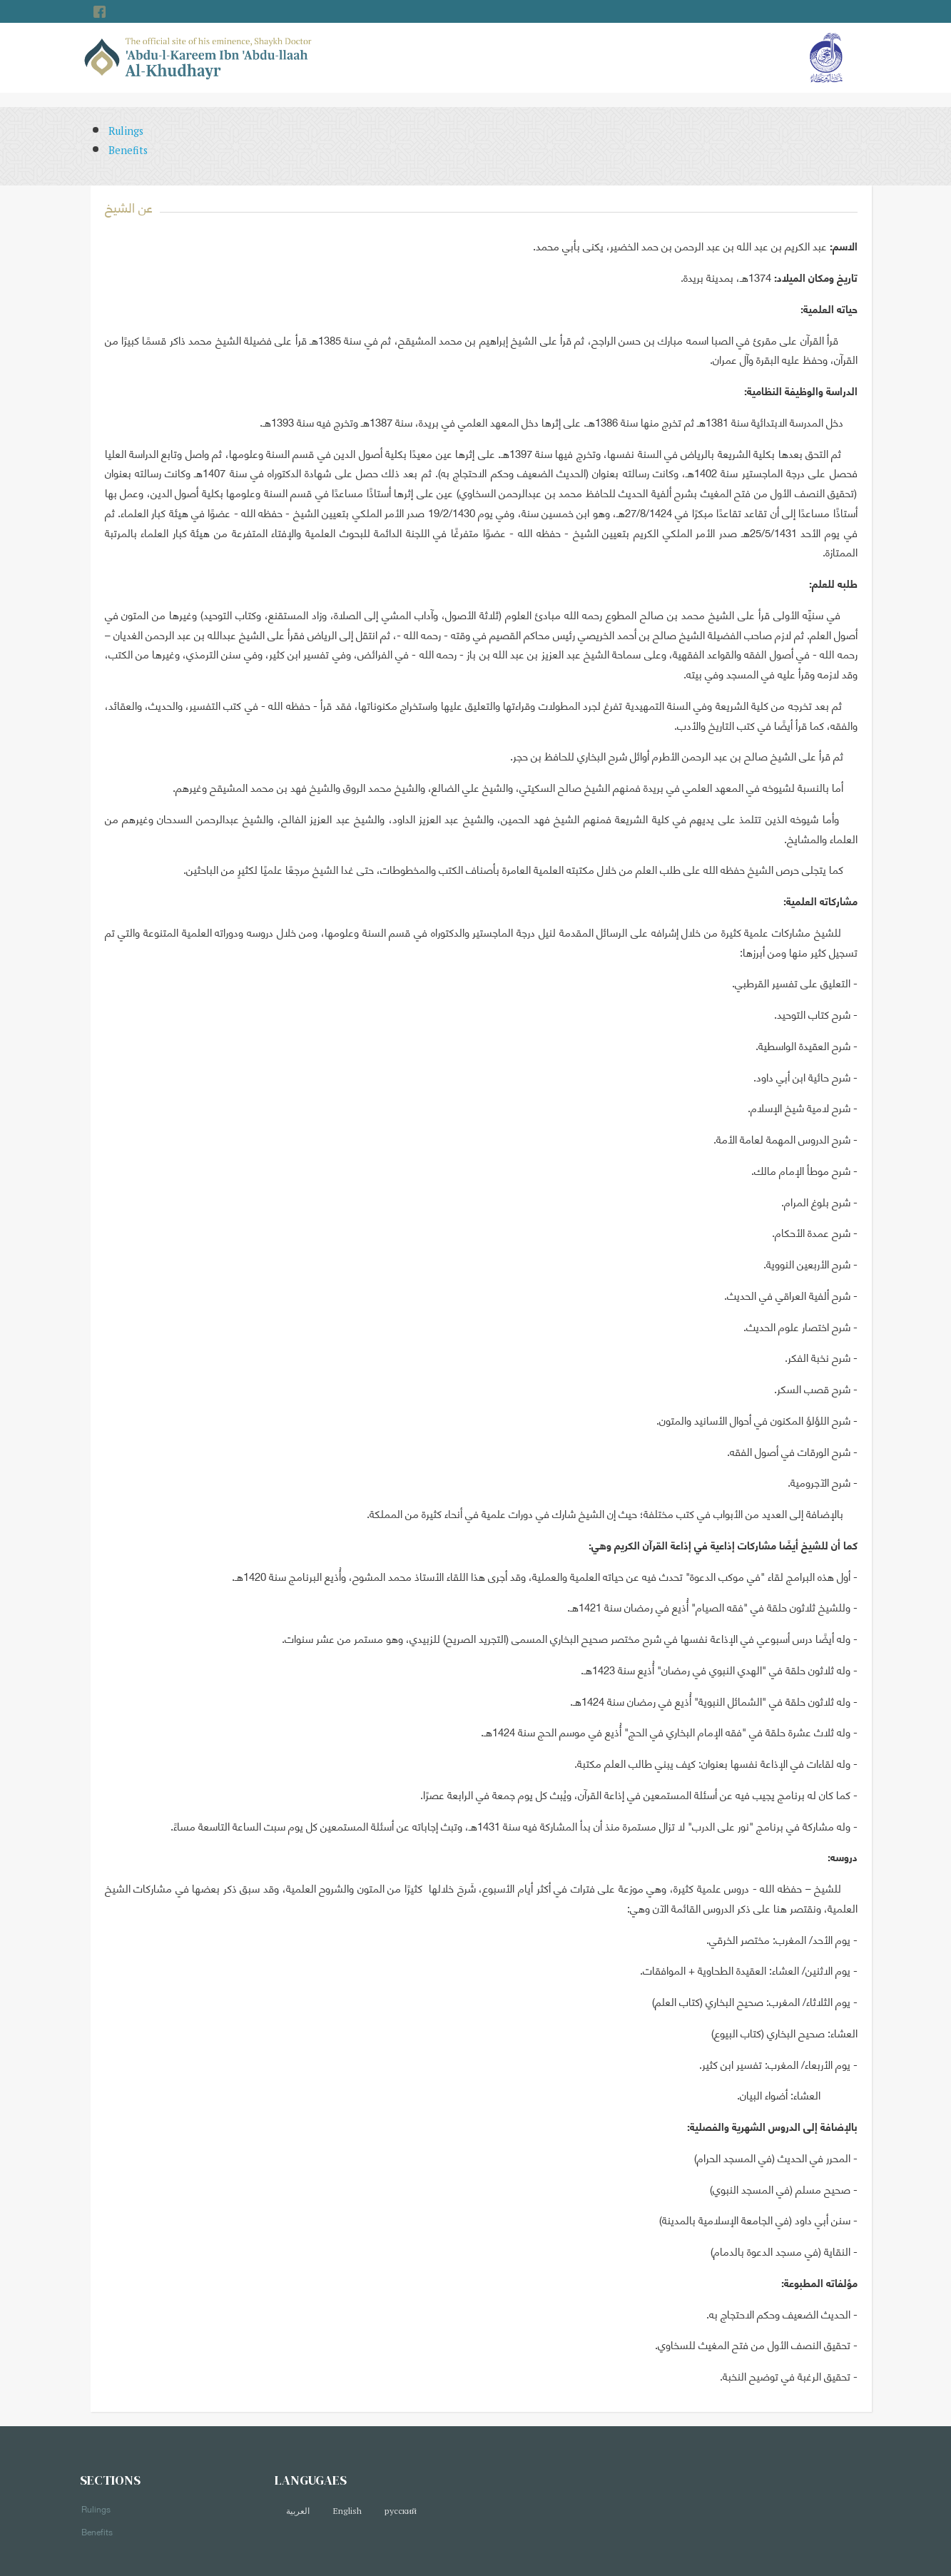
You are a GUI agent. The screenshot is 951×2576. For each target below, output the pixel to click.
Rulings (125, 131)
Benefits (128, 150)
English (347, 2511)
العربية (298, 2511)
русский (401, 2511)
